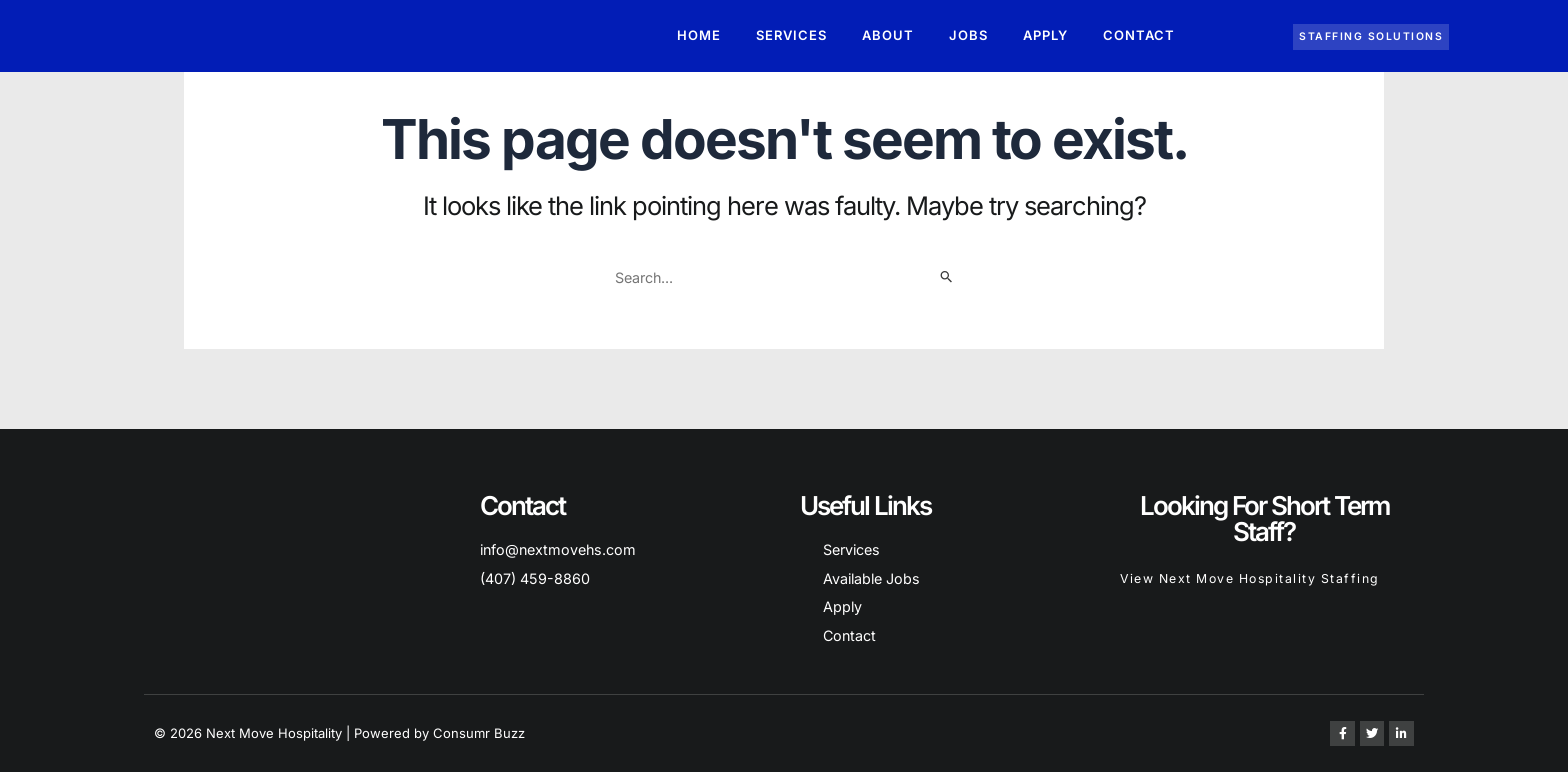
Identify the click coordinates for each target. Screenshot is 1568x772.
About (888, 39)
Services (791, 39)
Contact (1139, 39)
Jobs (968, 39)
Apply (1045, 39)
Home (699, 39)
